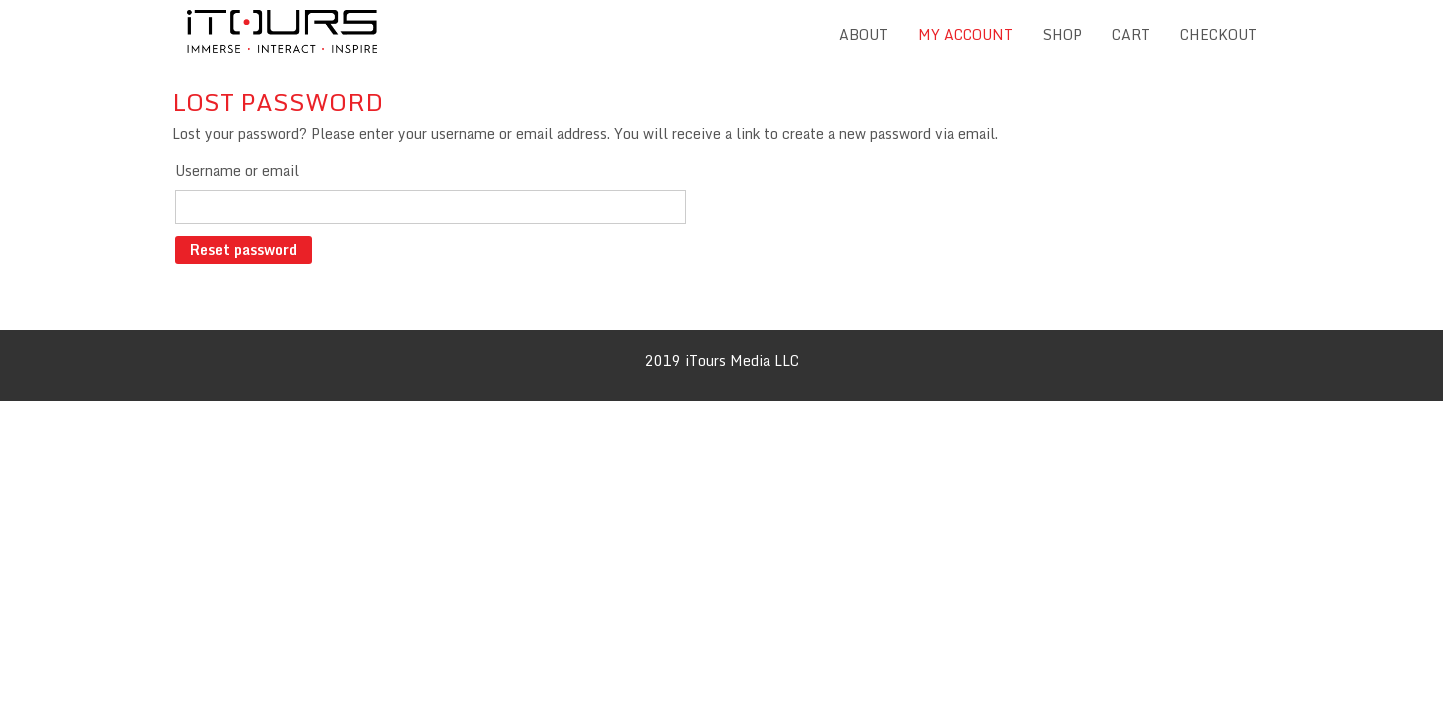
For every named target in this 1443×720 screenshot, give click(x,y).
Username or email (237, 170)
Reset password (243, 249)
